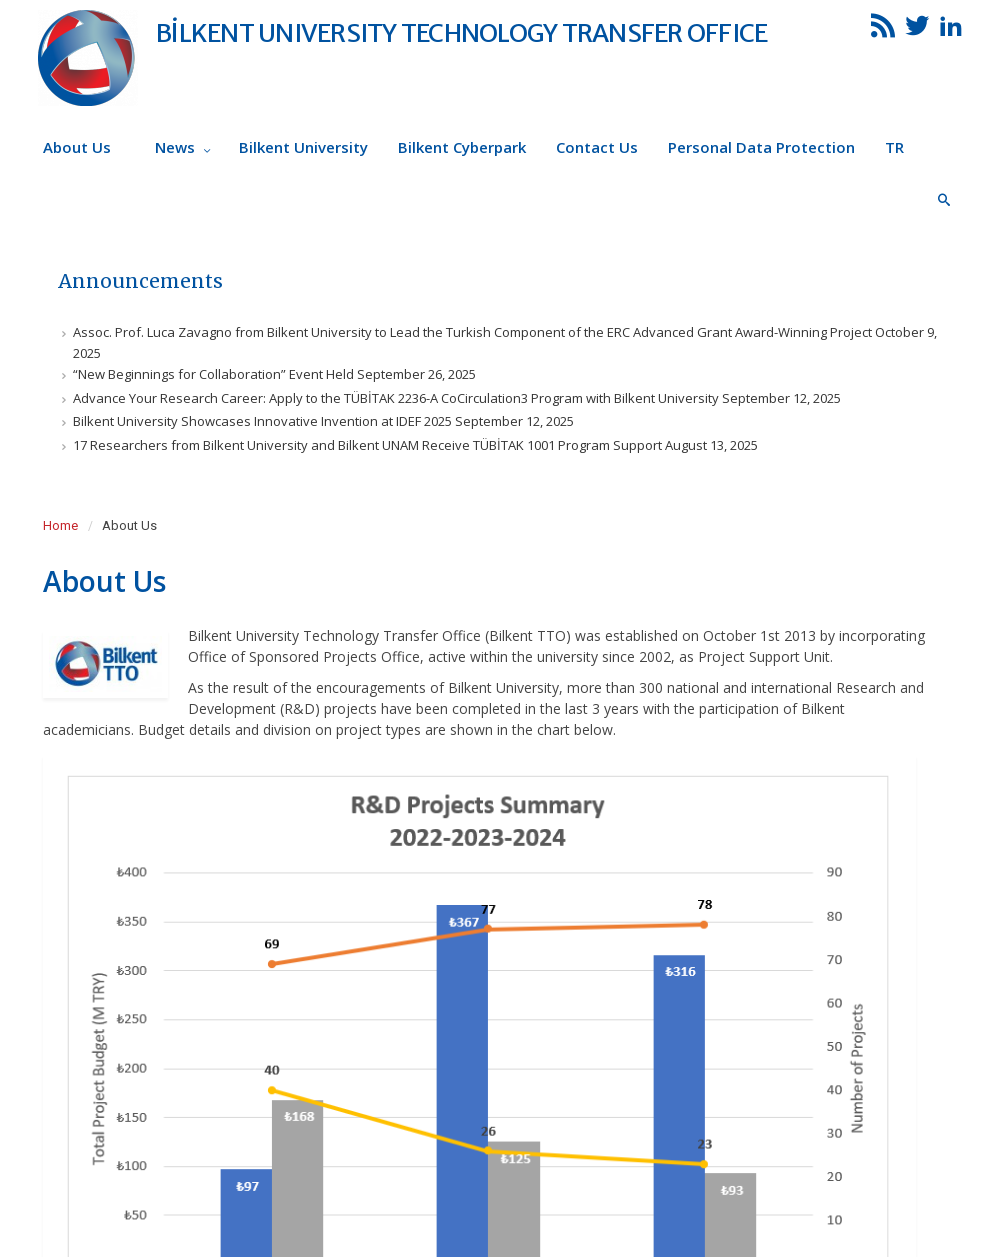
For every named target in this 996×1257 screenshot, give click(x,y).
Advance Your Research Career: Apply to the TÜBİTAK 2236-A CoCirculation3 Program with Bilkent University (396, 398)
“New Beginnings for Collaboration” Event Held (213, 374)
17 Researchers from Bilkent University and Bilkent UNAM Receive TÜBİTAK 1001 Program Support (367, 445)
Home (60, 525)
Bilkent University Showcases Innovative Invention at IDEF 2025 (262, 421)
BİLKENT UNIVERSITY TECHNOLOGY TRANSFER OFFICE (461, 33)
